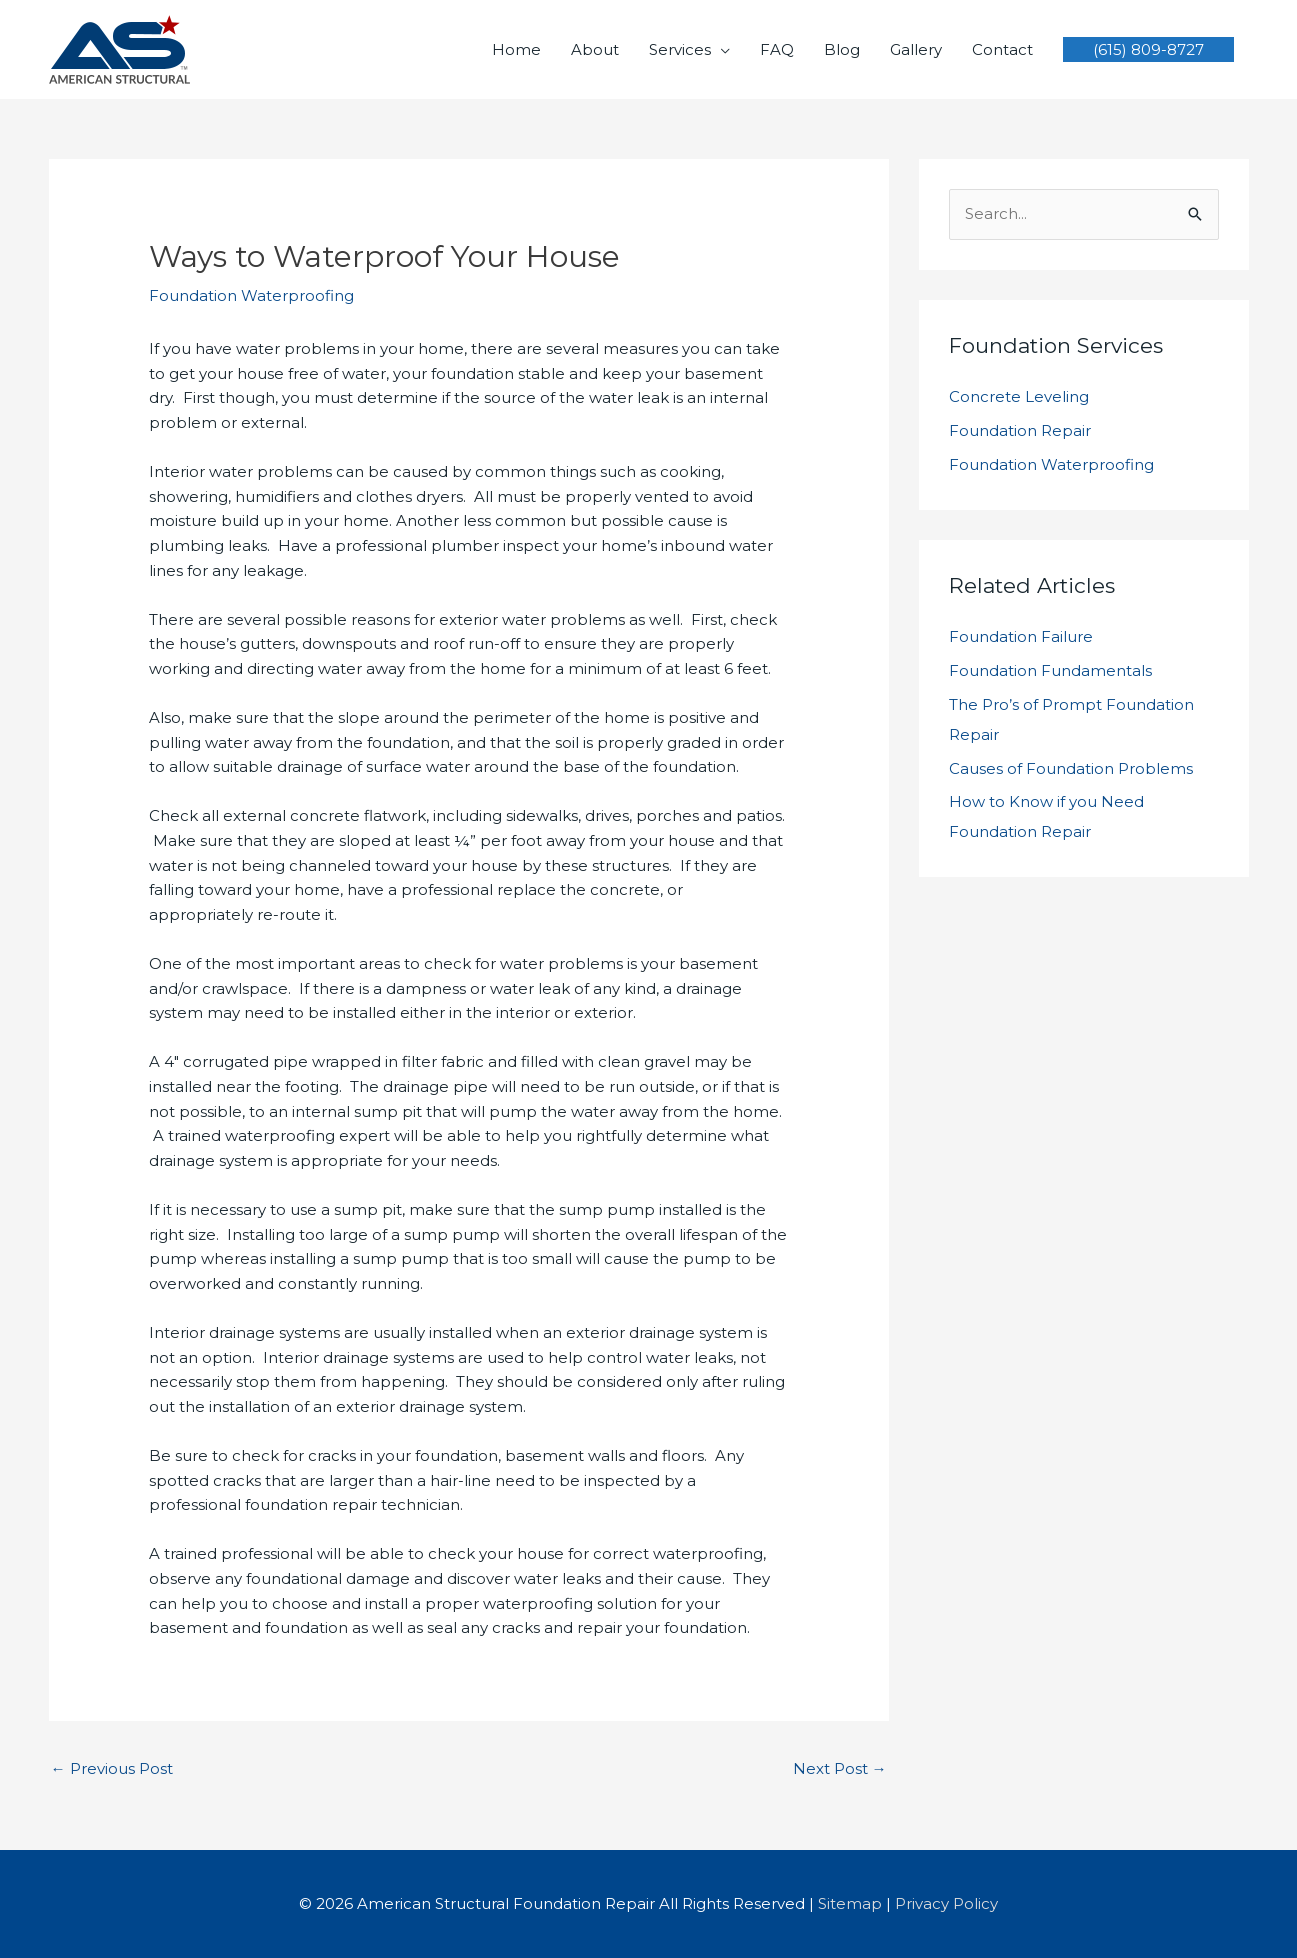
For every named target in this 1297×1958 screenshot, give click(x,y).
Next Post (840, 1768)
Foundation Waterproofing (251, 295)
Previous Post (112, 1768)
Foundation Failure (1021, 636)
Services (680, 49)
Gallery (916, 49)
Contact (1002, 49)
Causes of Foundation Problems (1071, 768)
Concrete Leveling (1019, 396)
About (595, 49)
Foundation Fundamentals (1050, 670)
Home (516, 49)
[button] (1148, 49)
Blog (842, 49)
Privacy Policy (946, 1903)
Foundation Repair (1020, 430)
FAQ (777, 49)
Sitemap (850, 1903)
